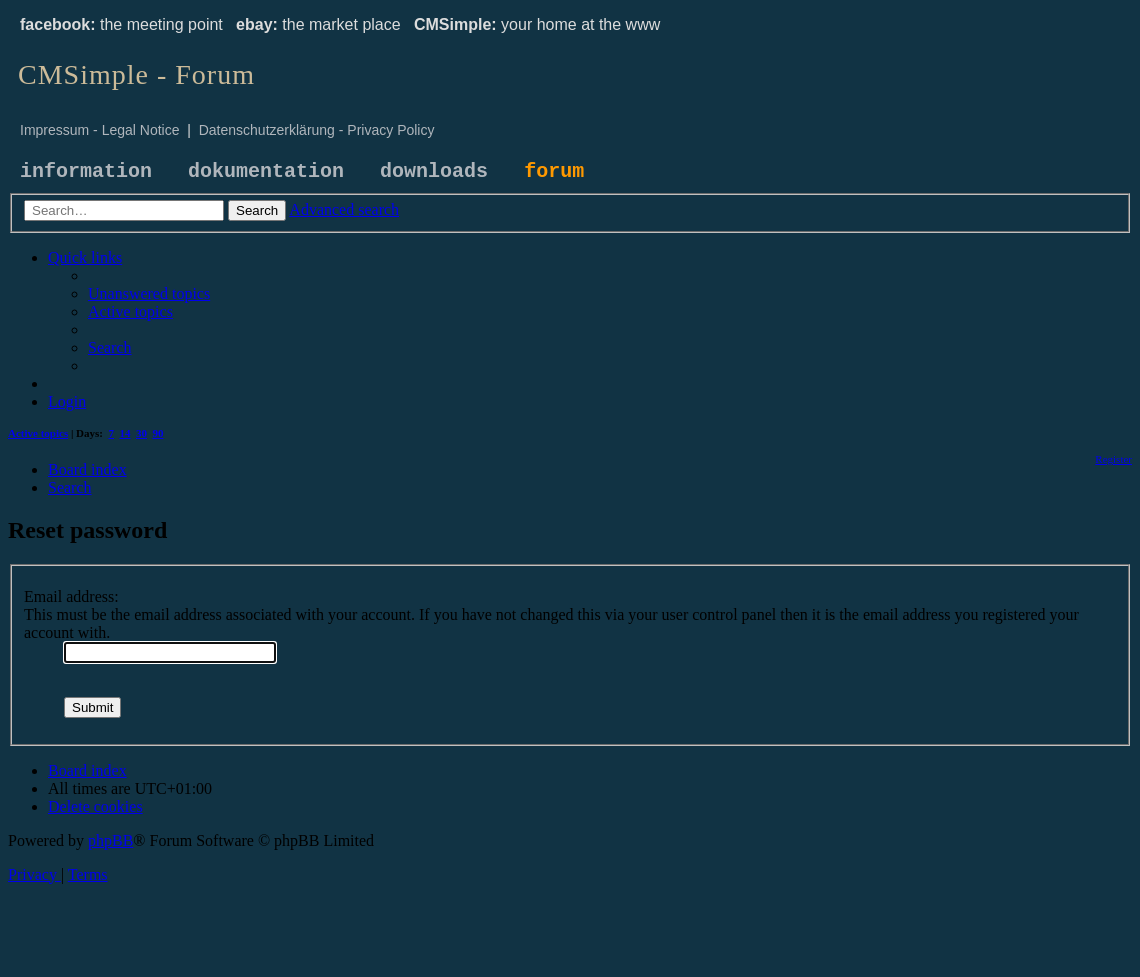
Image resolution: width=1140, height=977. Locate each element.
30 (141, 433)
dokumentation (266, 171)
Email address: (71, 596)
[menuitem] (149, 293)
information (86, 171)
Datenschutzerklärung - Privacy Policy (317, 130)
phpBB (110, 840)
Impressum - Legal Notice (100, 130)
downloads (434, 171)
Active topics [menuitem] (38, 433)
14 (125, 433)
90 (158, 433)
